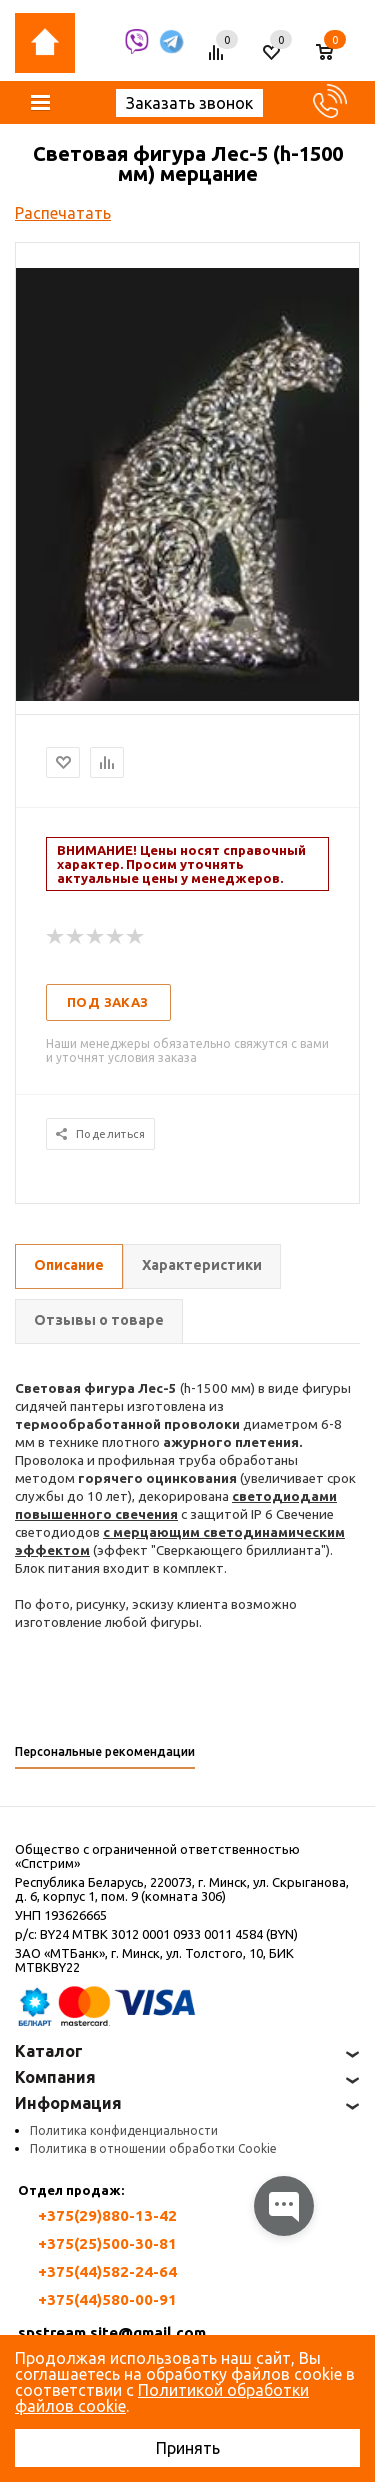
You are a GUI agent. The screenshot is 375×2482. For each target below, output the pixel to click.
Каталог (49, 2051)
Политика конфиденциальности (124, 2130)
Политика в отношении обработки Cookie (153, 2148)
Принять (188, 2448)
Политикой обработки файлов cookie (162, 2398)
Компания (55, 2077)
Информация (68, 2103)
